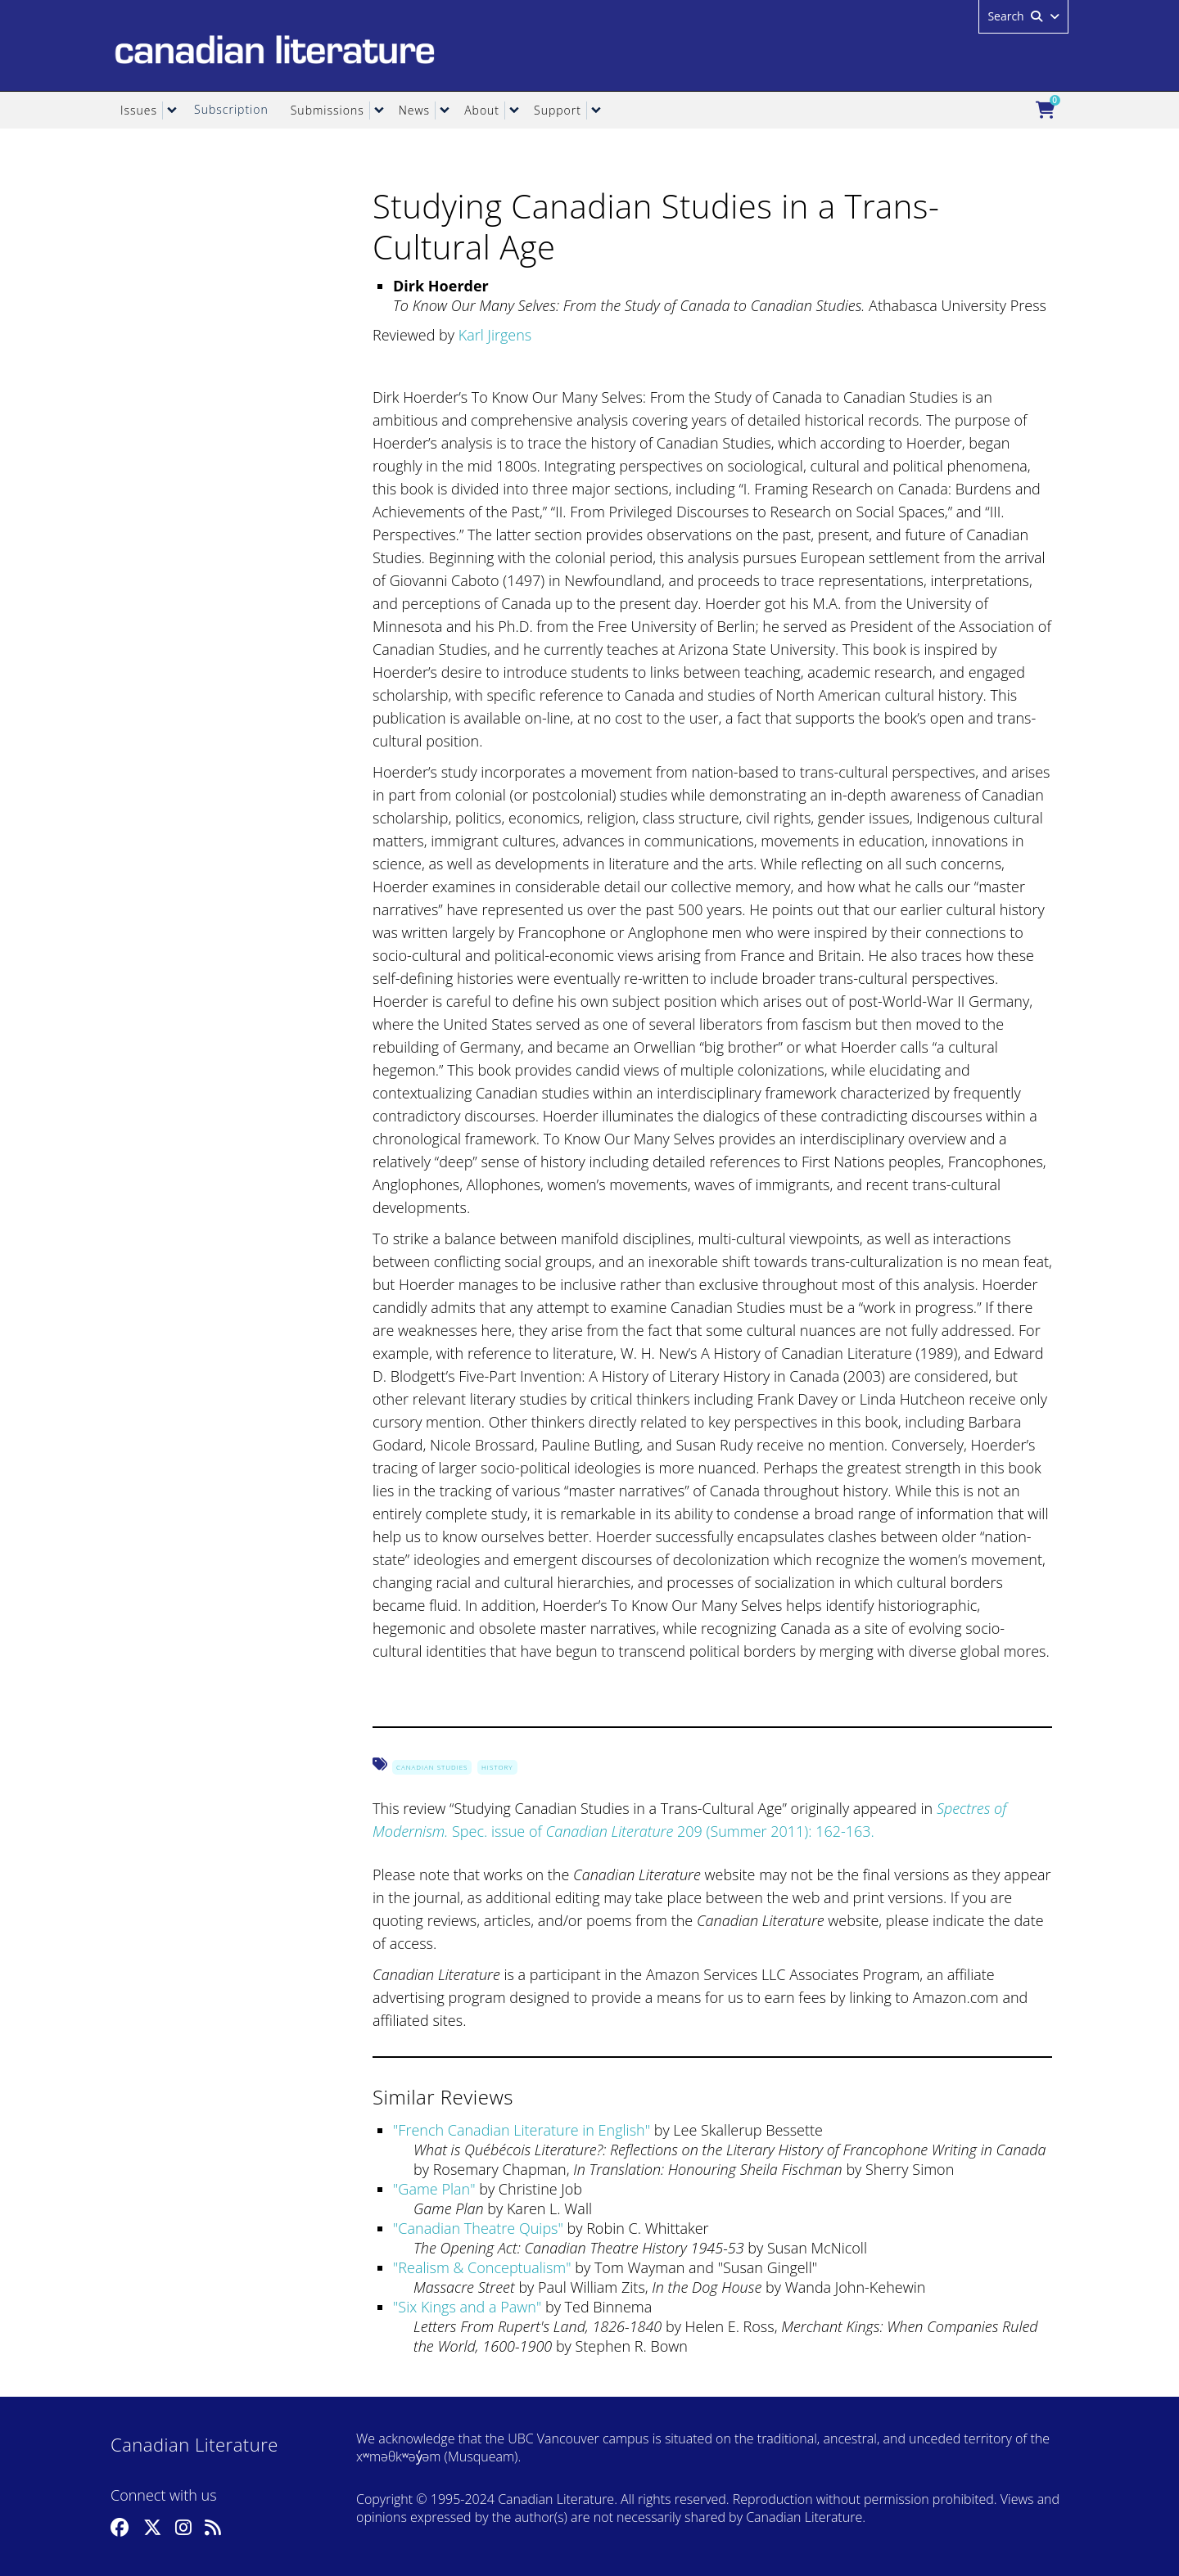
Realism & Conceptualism (482, 2267)
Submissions (327, 110)
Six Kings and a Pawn (467, 2307)
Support (557, 110)
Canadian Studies (432, 1766)
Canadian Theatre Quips (478, 2228)
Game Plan (434, 2189)
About (481, 110)
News (414, 110)
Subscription (231, 109)
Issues (138, 110)
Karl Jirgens (495, 335)
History (497, 1766)
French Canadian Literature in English (521, 2130)
